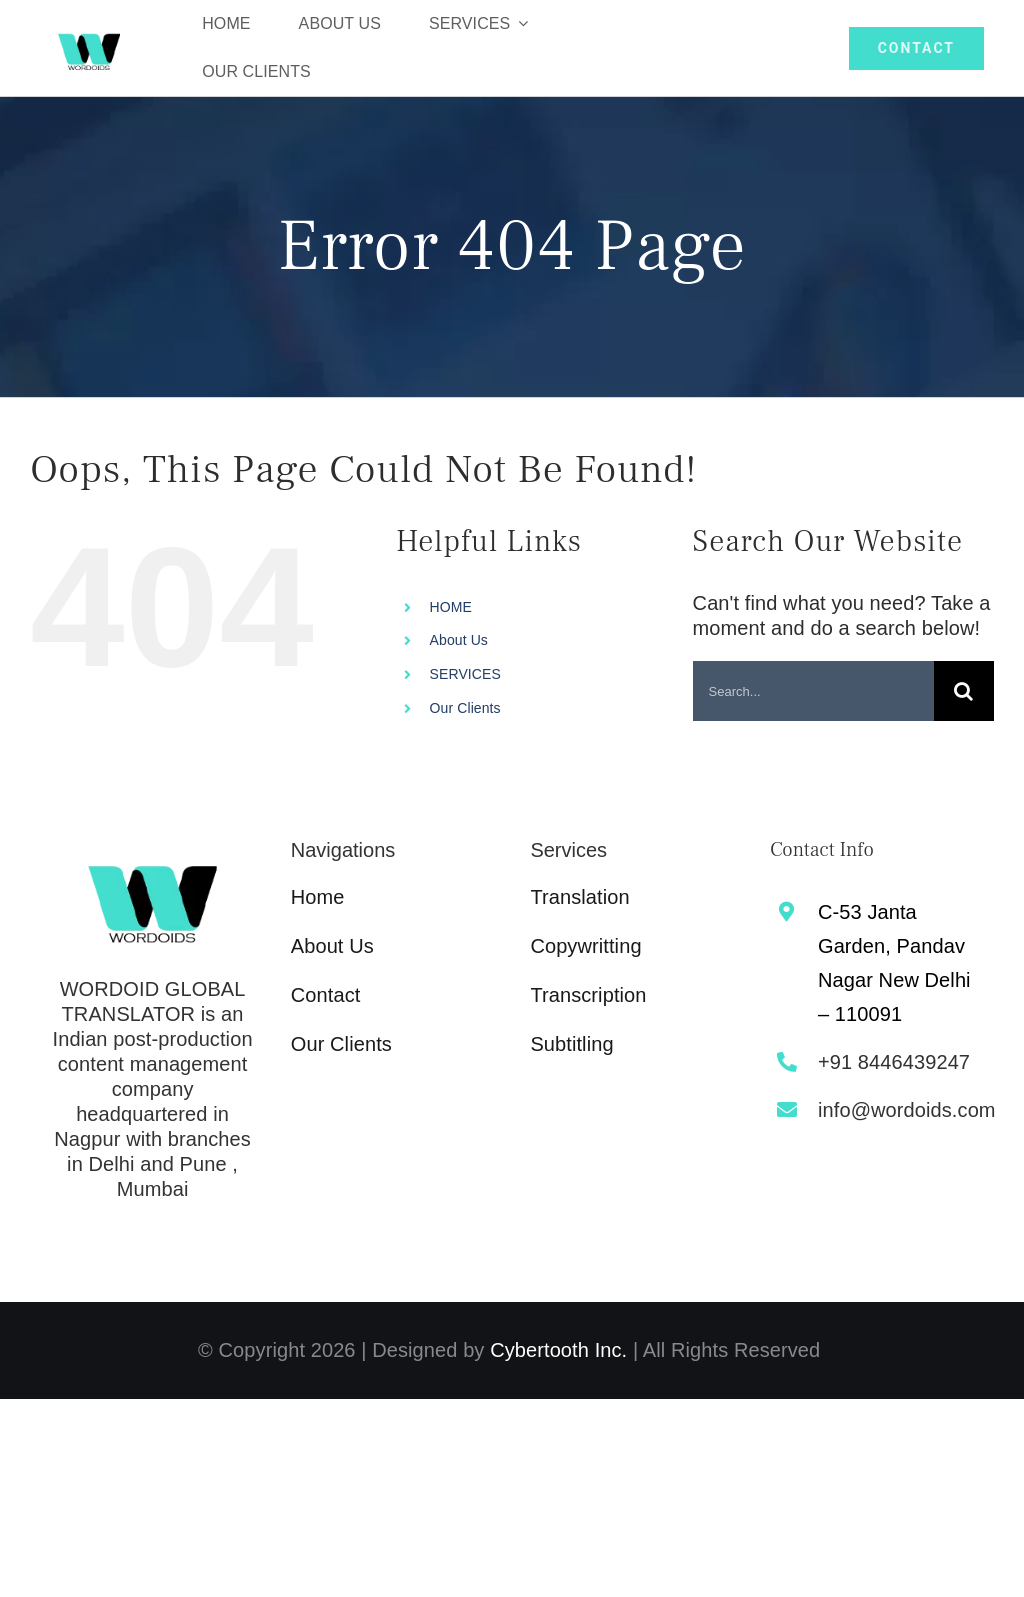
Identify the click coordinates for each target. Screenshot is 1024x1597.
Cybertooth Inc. (558, 1350)
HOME (451, 607)
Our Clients (465, 708)
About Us (459, 640)
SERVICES (465, 674)
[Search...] (813, 691)
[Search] (964, 691)
